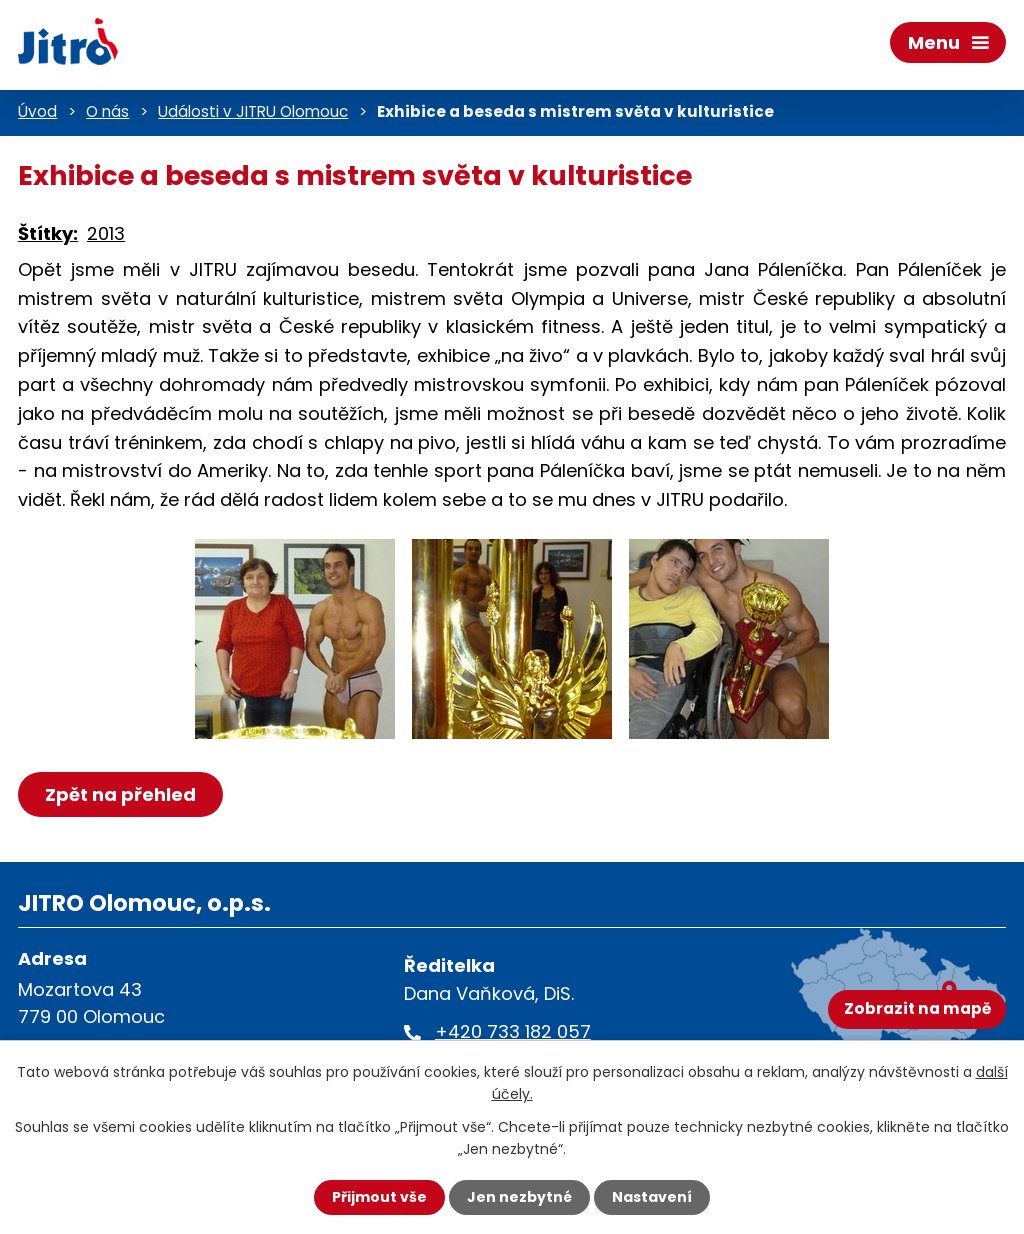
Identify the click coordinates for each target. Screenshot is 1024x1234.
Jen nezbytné (519, 1197)
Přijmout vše (379, 1197)
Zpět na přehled (120, 794)
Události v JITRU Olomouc (253, 111)
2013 (106, 233)
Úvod (37, 111)
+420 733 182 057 (513, 1031)
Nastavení (652, 1197)
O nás (107, 111)
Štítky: (48, 233)
